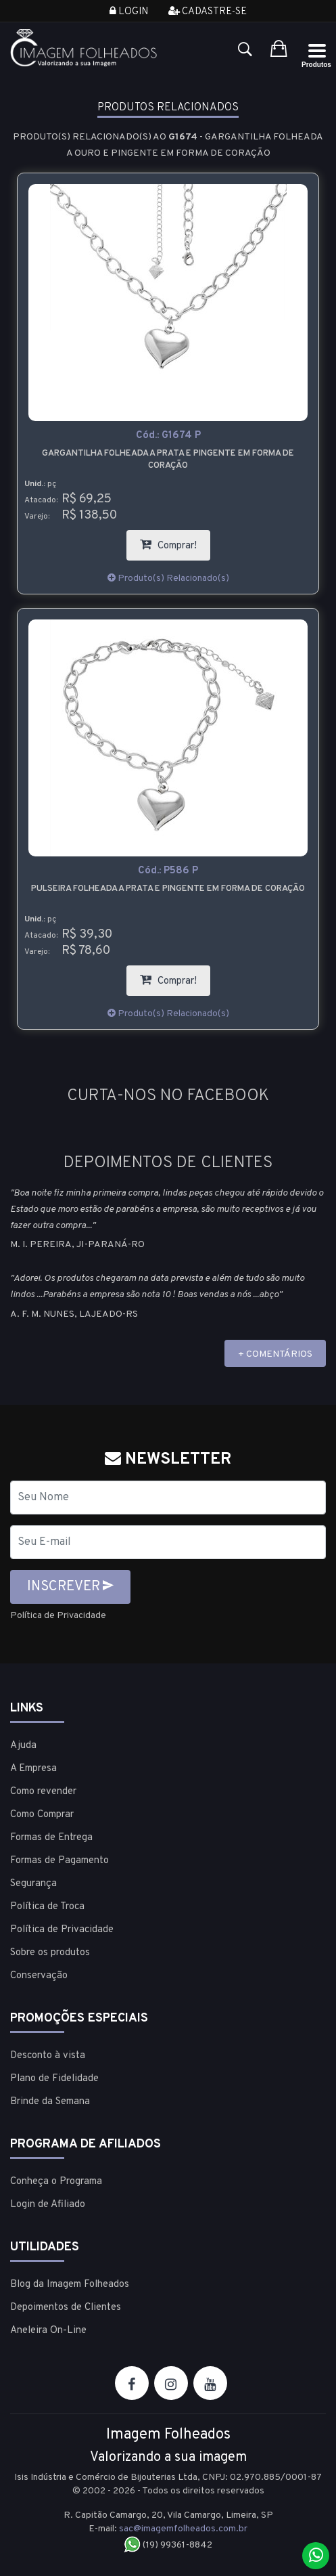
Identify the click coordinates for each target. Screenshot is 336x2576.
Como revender (43, 1791)
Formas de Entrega (51, 1837)
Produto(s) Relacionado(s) (168, 578)
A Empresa (33, 1768)
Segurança (33, 1883)
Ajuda (23, 1745)
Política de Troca (47, 1906)
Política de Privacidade (58, 1615)
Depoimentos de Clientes (65, 2307)
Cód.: (168, 435)
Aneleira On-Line (48, 2330)
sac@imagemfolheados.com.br (183, 2529)
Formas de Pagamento (59, 1860)
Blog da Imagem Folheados (69, 2284)
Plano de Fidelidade (54, 2078)
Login (129, 11)
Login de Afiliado (47, 2204)
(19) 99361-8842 (168, 2545)
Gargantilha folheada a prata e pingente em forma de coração (168, 459)
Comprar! (175, 541)
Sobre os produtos (50, 1952)
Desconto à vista (47, 2055)
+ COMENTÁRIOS (275, 1354)
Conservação (39, 1975)
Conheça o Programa (56, 2181)
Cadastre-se (207, 11)
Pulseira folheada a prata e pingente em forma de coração (168, 888)
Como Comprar (42, 1814)
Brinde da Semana (50, 2101)
